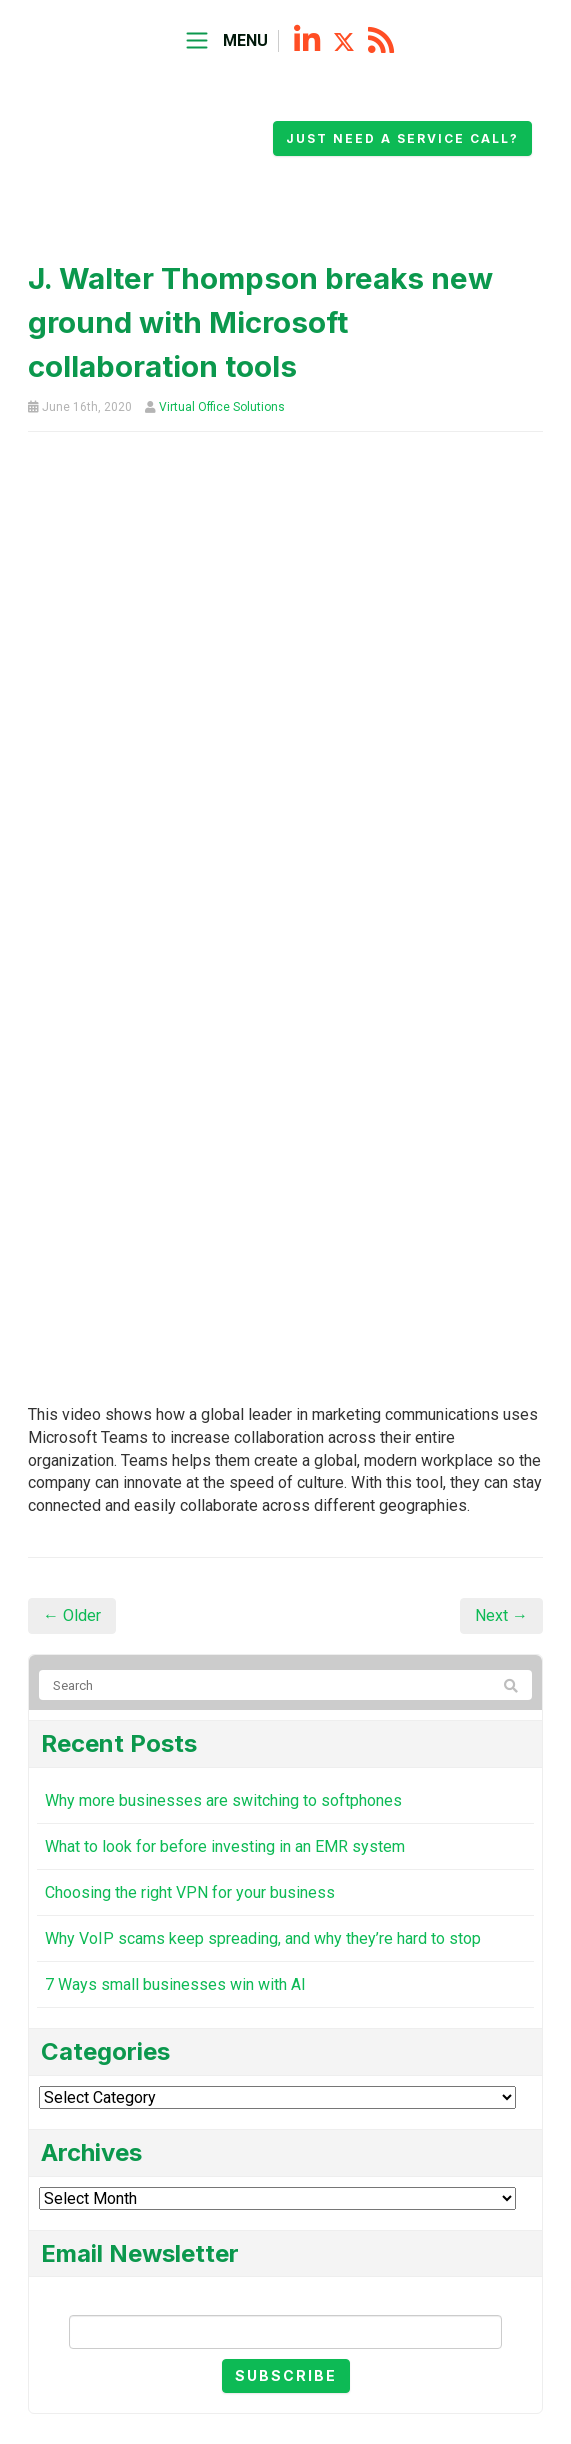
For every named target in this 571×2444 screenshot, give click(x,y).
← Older (72, 1615)
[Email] (285, 2332)
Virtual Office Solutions (222, 407)
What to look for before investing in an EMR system (225, 1846)
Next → (501, 1615)
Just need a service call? (402, 138)
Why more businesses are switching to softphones (223, 1800)
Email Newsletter (286, 2297)
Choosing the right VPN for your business (190, 1892)
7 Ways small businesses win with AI (175, 1984)
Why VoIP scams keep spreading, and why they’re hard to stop (263, 1938)
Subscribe (286, 2375)
